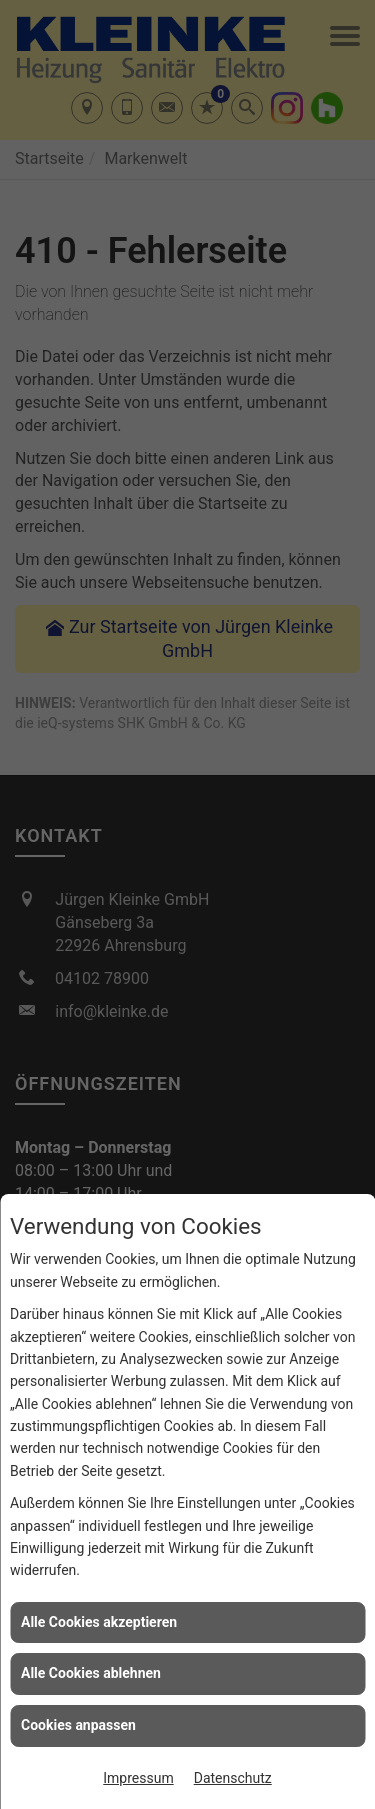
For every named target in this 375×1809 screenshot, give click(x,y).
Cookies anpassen (78, 1725)
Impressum (138, 1778)
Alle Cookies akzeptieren (99, 1622)
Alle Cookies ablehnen (91, 1673)
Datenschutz (233, 1778)
